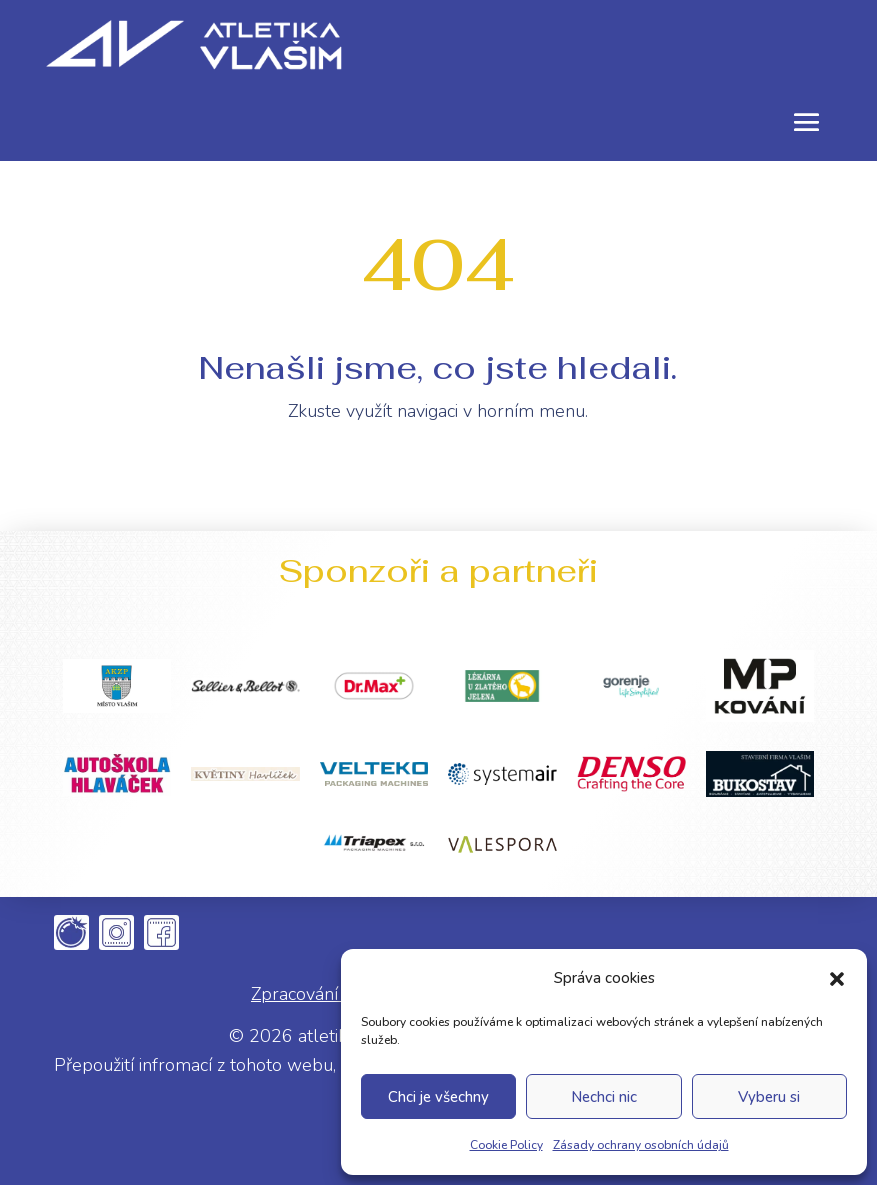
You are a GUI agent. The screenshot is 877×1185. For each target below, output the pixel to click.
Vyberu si (769, 1097)
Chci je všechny (438, 1097)
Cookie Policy (506, 1145)
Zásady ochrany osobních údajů (641, 1145)
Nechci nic (604, 1097)
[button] (837, 979)
